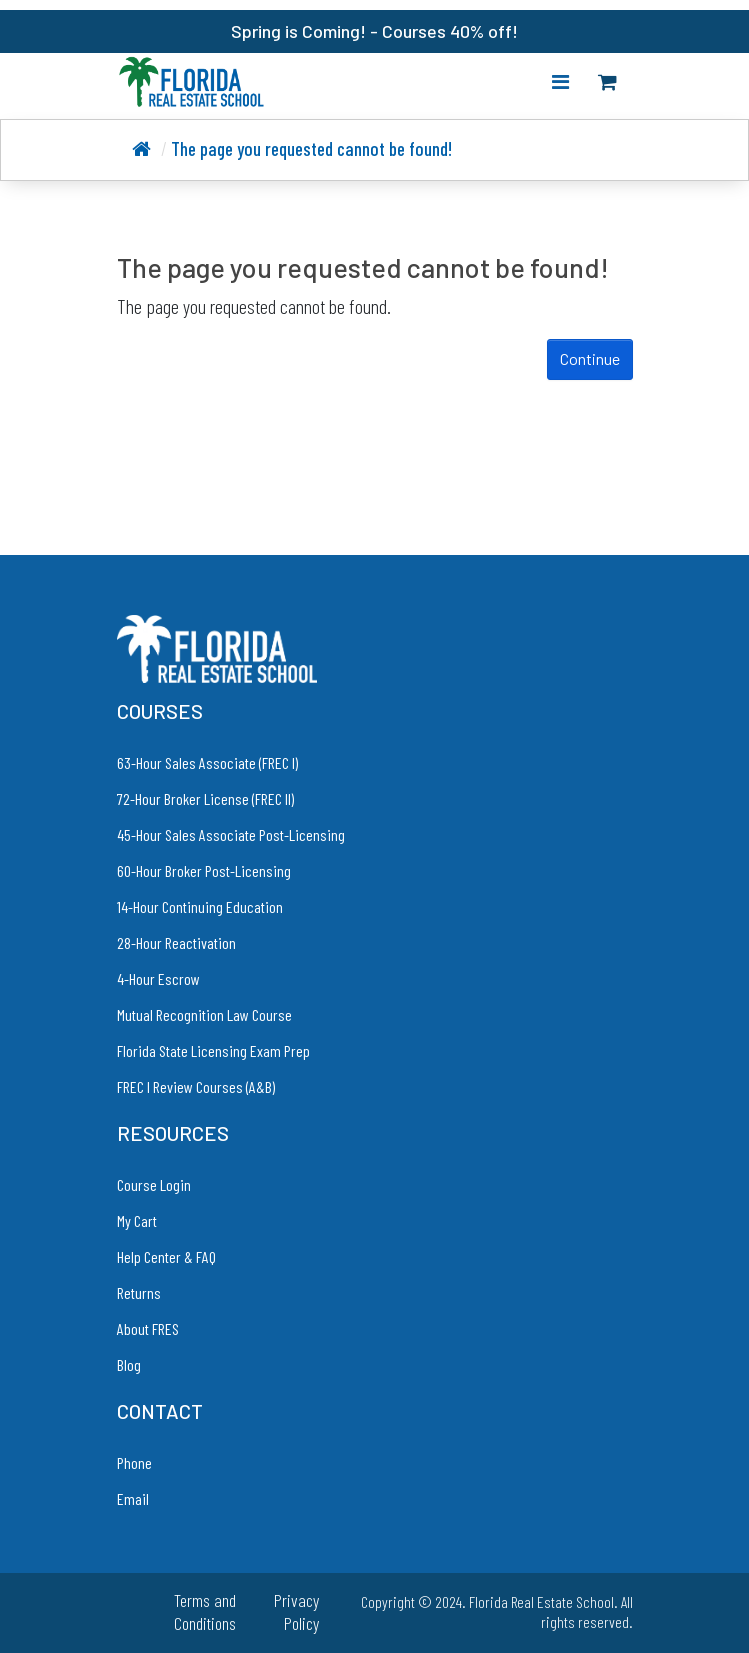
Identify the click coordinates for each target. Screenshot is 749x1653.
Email (133, 1498)
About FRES (148, 1328)
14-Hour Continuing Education (200, 906)
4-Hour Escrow (158, 978)
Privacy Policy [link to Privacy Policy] (296, 1611)
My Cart (137, 1220)
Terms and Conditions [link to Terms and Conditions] (205, 1611)
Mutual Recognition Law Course (204, 1014)
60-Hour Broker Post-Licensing (204, 870)
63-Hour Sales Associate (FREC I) (207, 762)
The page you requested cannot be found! (311, 148)
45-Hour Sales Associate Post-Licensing (231, 834)
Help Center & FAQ (166, 1256)
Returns (139, 1292)
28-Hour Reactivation (176, 942)
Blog (129, 1364)
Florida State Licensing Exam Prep (213, 1050)
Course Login (154, 1184)
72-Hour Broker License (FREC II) (205, 798)
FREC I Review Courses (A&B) (196, 1086)
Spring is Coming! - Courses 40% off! (374, 31)
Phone (134, 1462)
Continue (590, 358)
